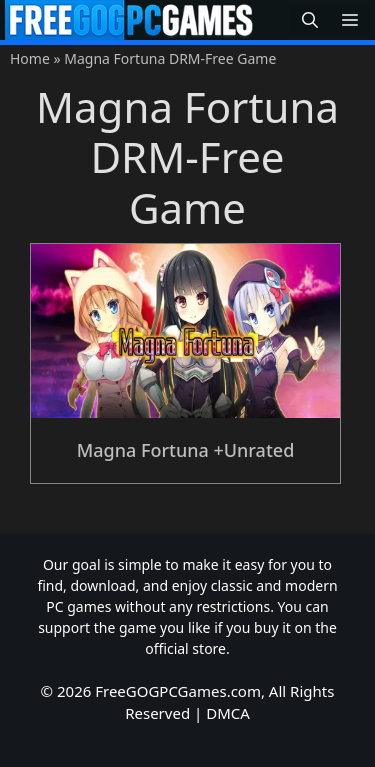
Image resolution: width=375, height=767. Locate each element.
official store (185, 648)
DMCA (228, 713)
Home (30, 58)
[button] (310, 20)
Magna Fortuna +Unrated (186, 450)
